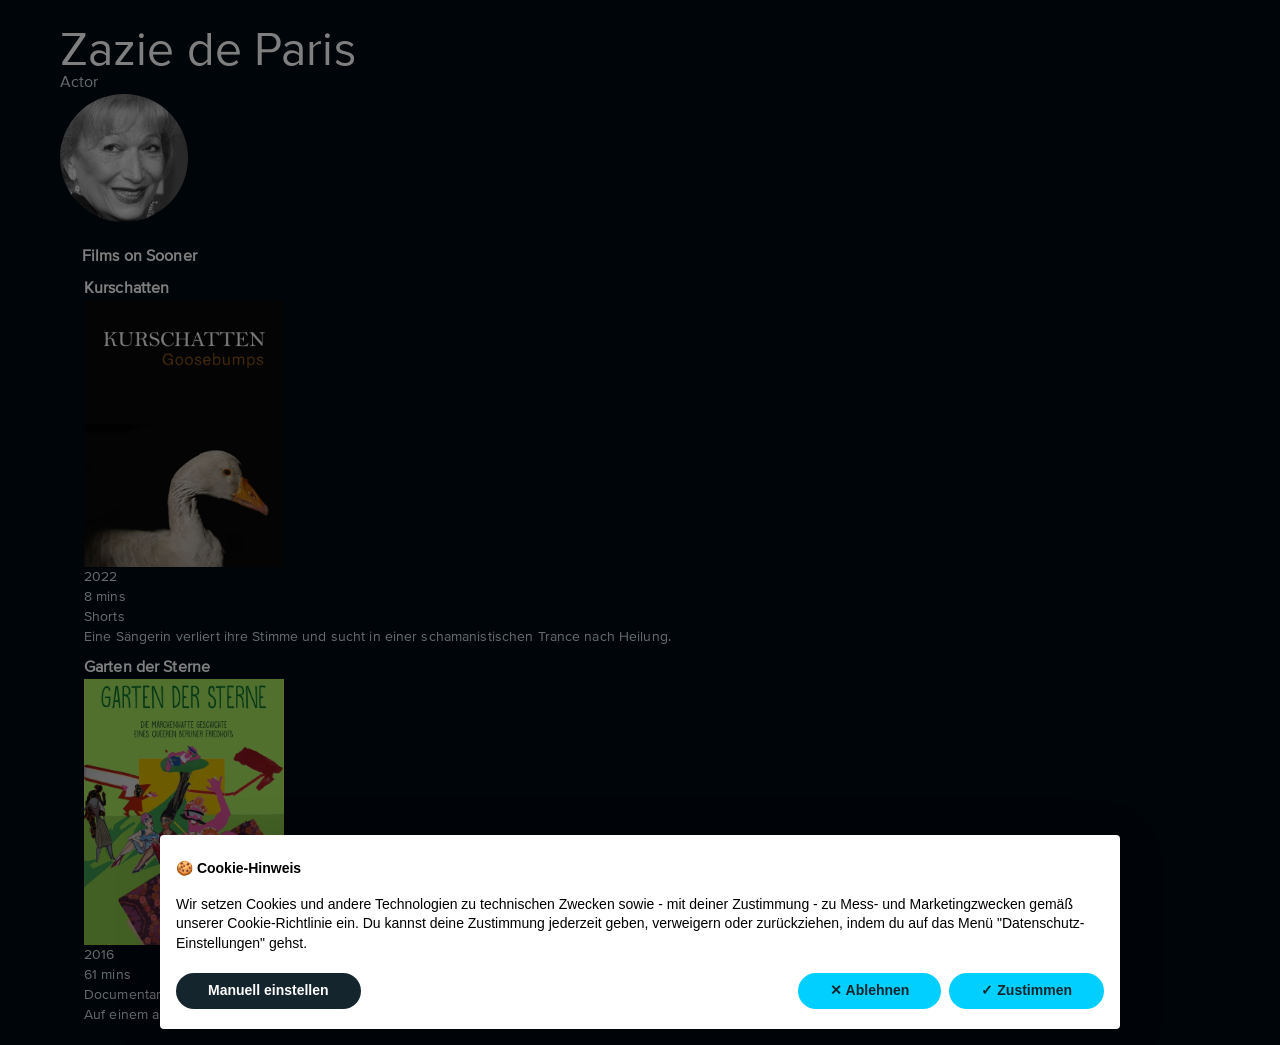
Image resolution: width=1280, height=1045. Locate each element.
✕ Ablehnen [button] (869, 991)
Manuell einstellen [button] (268, 991)
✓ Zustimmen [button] (1026, 991)
